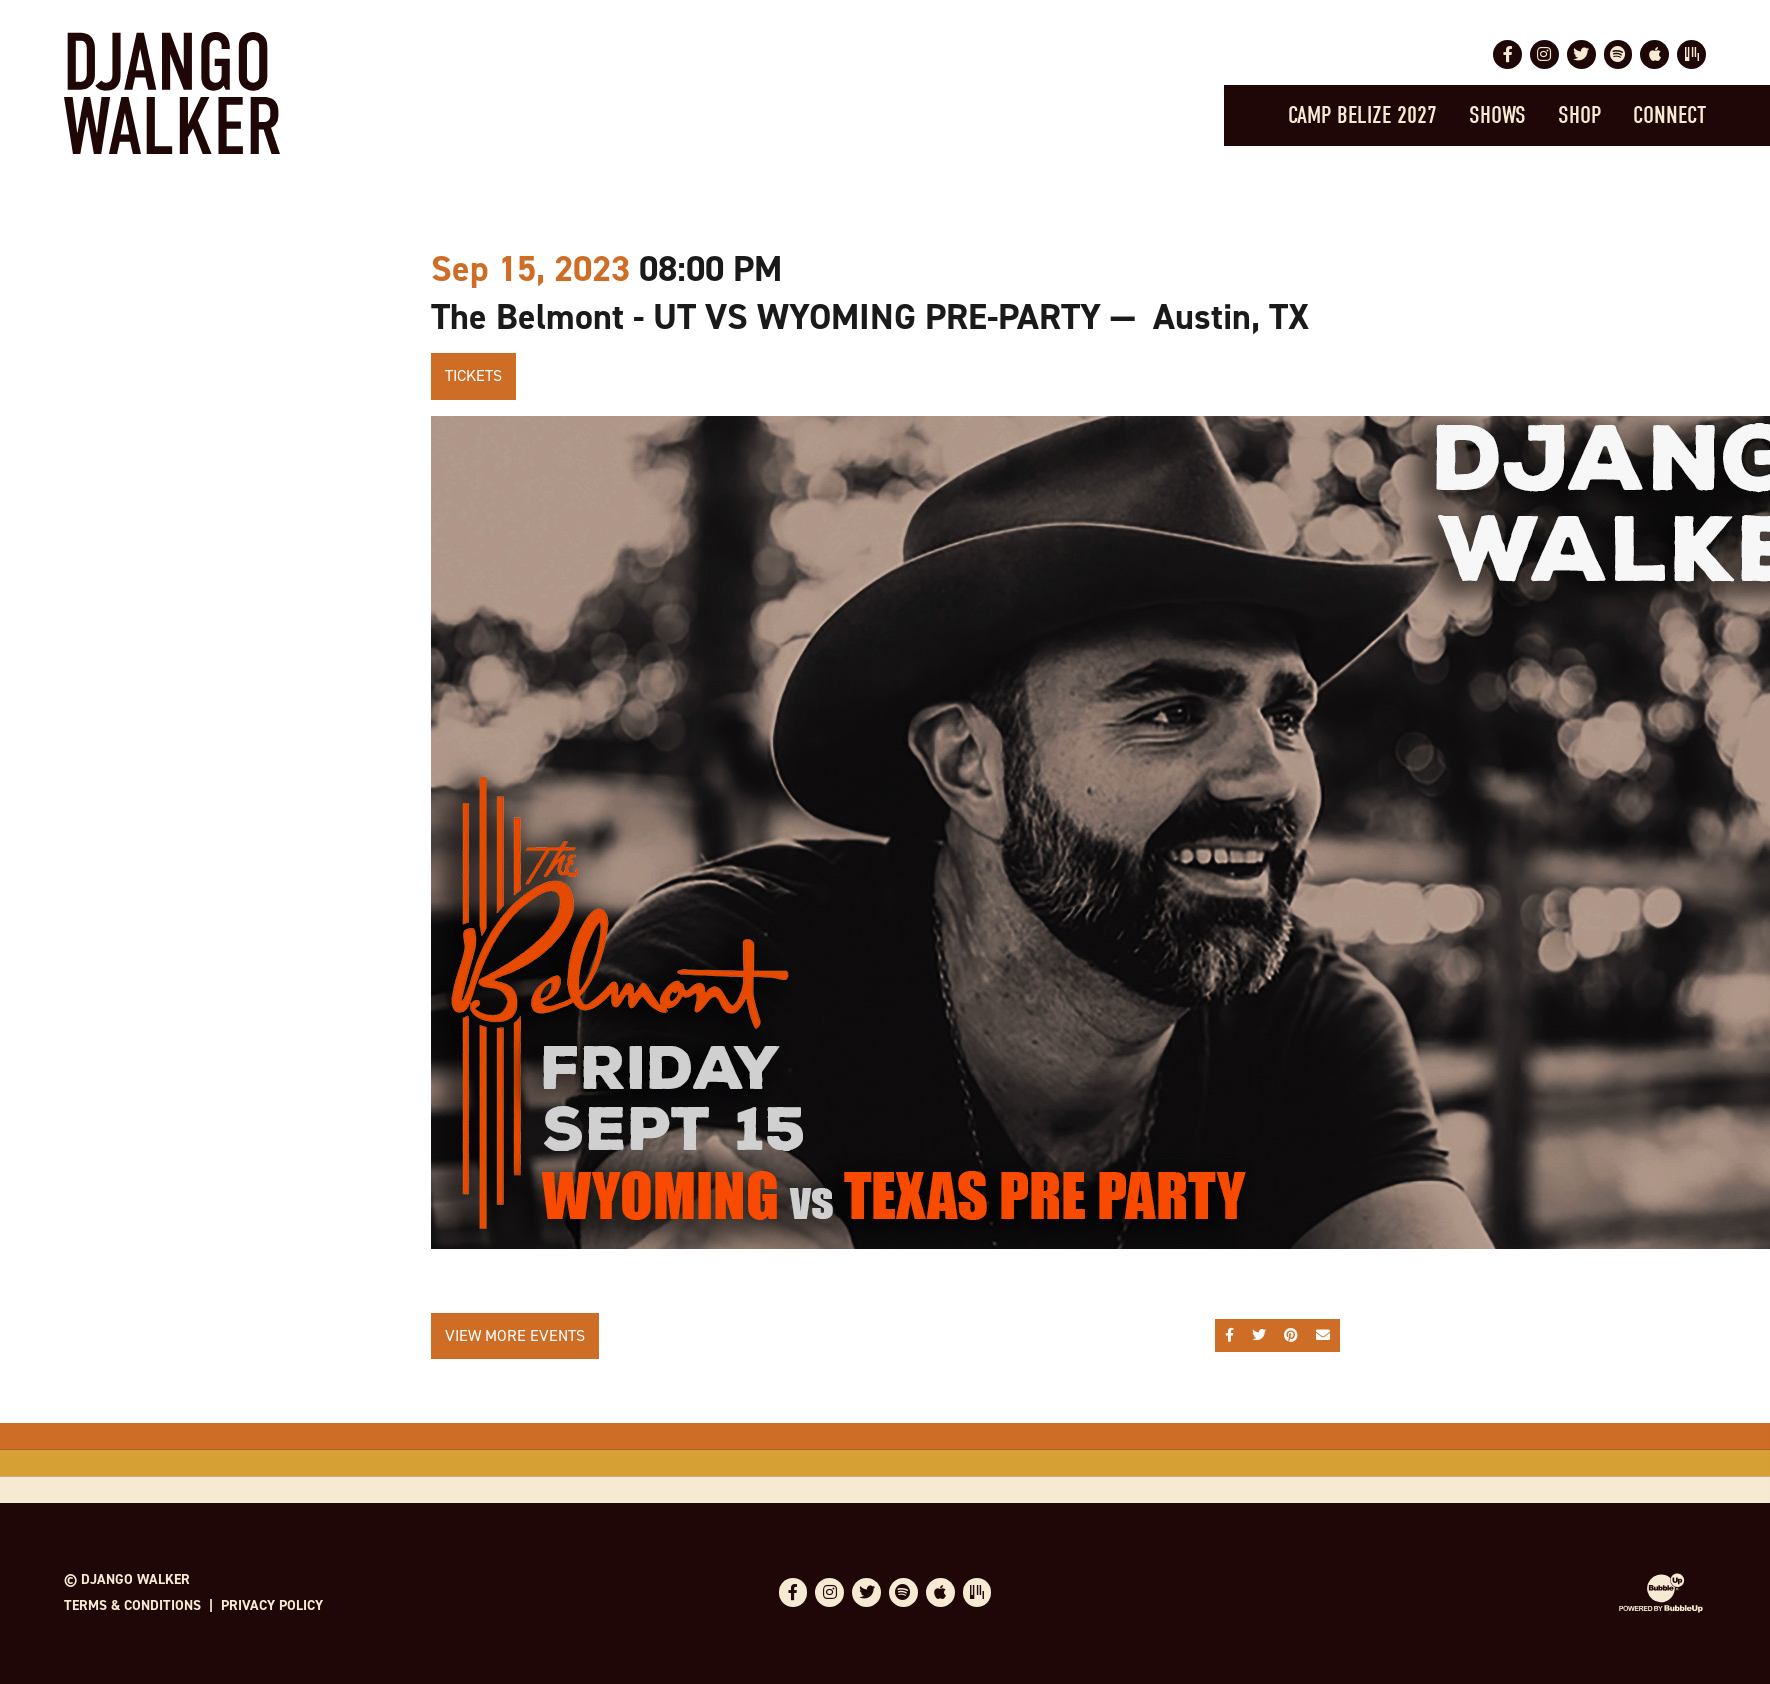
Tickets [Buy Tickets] (473, 375)
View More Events (515, 1335)
